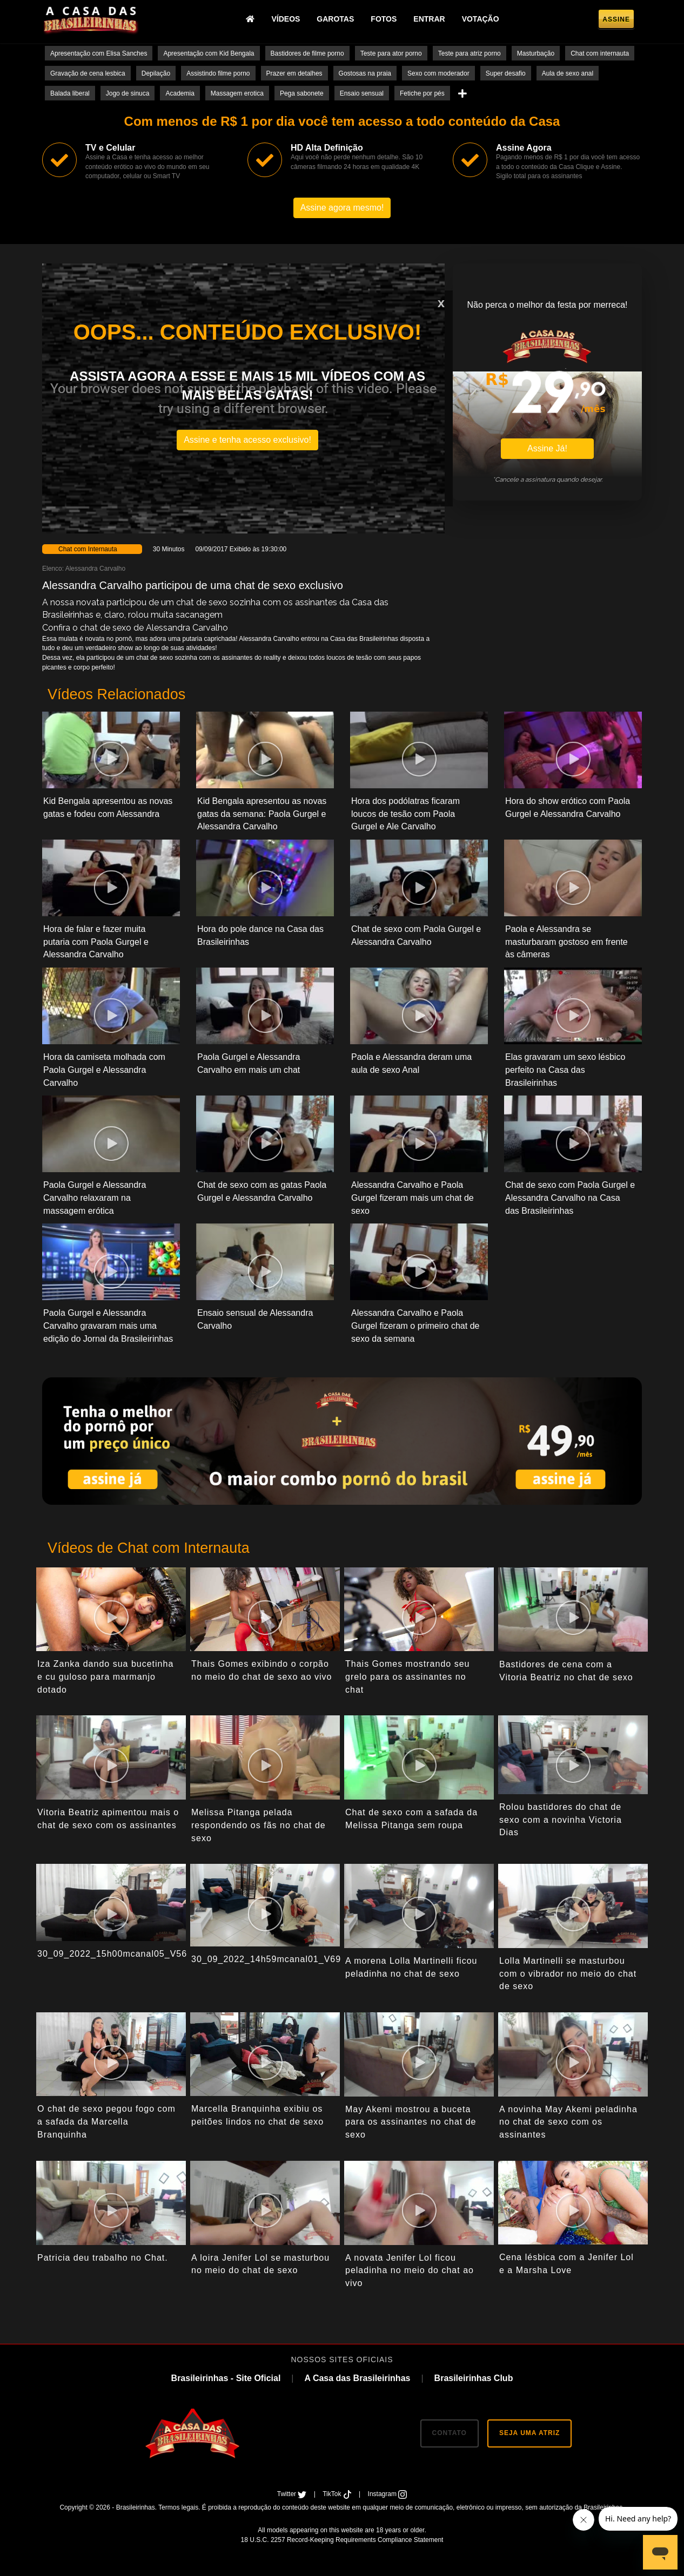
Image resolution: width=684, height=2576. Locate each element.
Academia (179, 93)
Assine (616, 19)
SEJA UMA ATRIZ (529, 2433)
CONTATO (449, 2433)
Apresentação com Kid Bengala (208, 53)
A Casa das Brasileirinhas (357, 2378)
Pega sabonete (302, 93)
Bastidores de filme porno (307, 53)
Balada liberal (70, 93)
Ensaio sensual (362, 93)
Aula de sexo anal (567, 73)
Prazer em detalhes (294, 73)
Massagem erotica (237, 93)
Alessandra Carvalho (95, 568)
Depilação (156, 73)
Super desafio (506, 73)
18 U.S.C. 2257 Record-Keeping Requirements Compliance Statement (342, 2540)
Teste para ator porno (391, 53)
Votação (480, 19)
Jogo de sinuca (128, 93)
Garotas (335, 19)
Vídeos (285, 19)
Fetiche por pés (422, 93)
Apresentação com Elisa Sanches (98, 53)
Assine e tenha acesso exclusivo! (247, 439)
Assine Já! (547, 448)
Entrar (429, 19)
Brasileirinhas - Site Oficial (226, 2378)
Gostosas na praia (365, 73)
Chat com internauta (600, 53)
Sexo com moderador (438, 73)
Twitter (293, 2494)
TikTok (338, 2494)
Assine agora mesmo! (342, 207)
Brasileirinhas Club (473, 2378)
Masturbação (535, 53)
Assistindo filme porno (218, 73)
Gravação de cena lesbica (87, 73)
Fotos (384, 19)
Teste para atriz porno (469, 53)
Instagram (387, 2494)
